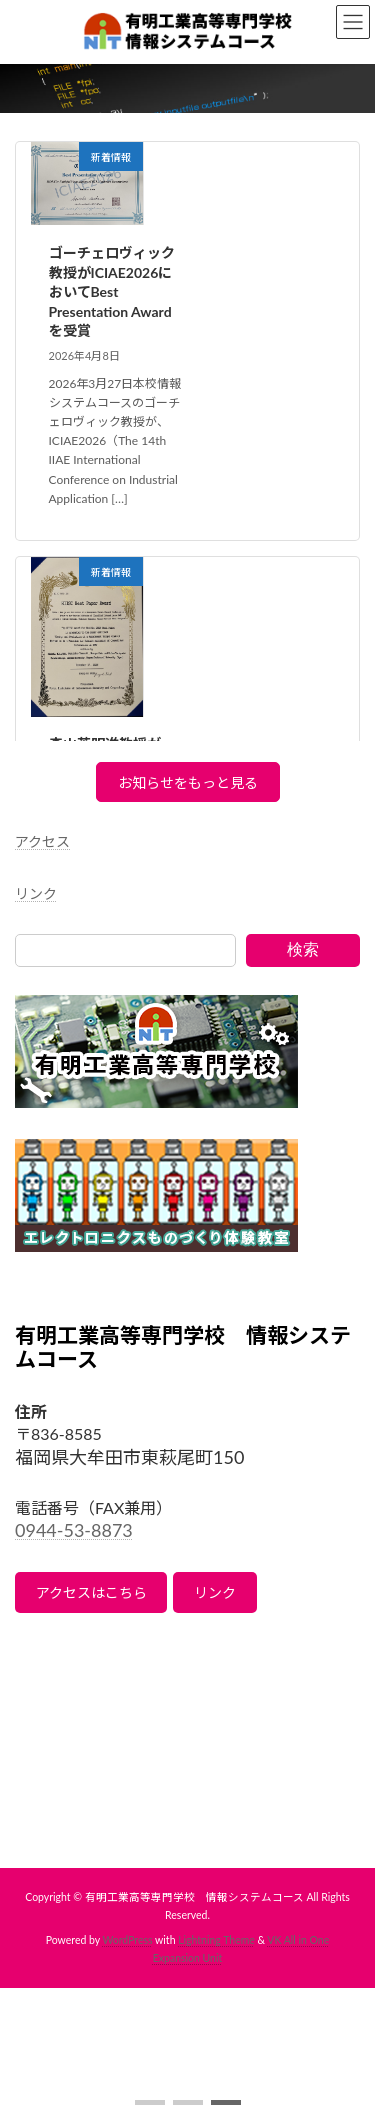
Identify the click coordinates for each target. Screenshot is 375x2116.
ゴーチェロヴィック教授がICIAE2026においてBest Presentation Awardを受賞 (112, 291)
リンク (36, 893)
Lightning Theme (216, 1940)
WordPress (128, 1940)
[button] (150, 2102)
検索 (303, 949)
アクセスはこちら (91, 1592)
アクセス (42, 841)
